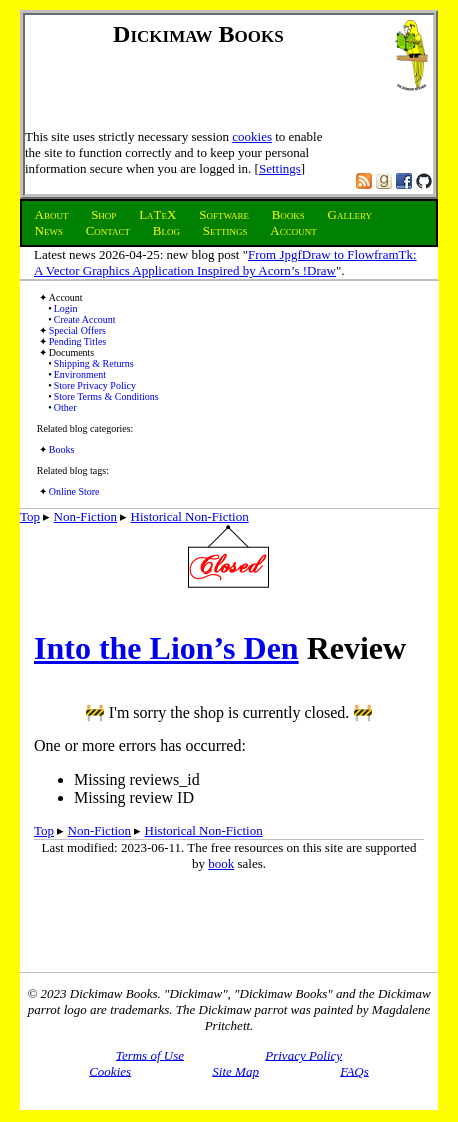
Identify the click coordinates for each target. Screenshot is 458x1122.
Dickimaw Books (198, 34)
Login (66, 308)
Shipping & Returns (94, 363)
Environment (80, 374)
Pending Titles (78, 341)
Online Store (74, 491)
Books (62, 449)
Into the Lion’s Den (166, 648)
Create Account (85, 319)
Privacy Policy (303, 1054)
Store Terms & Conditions (106, 396)
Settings (280, 168)
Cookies (110, 1070)
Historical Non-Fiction (190, 516)
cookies (252, 136)
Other (65, 407)
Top (30, 516)
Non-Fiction (86, 516)
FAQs (354, 1070)
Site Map (235, 1070)
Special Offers (77, 330)
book (221, 863)
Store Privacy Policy (95, 385)
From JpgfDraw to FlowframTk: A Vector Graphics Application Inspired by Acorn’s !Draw (225, 262)
